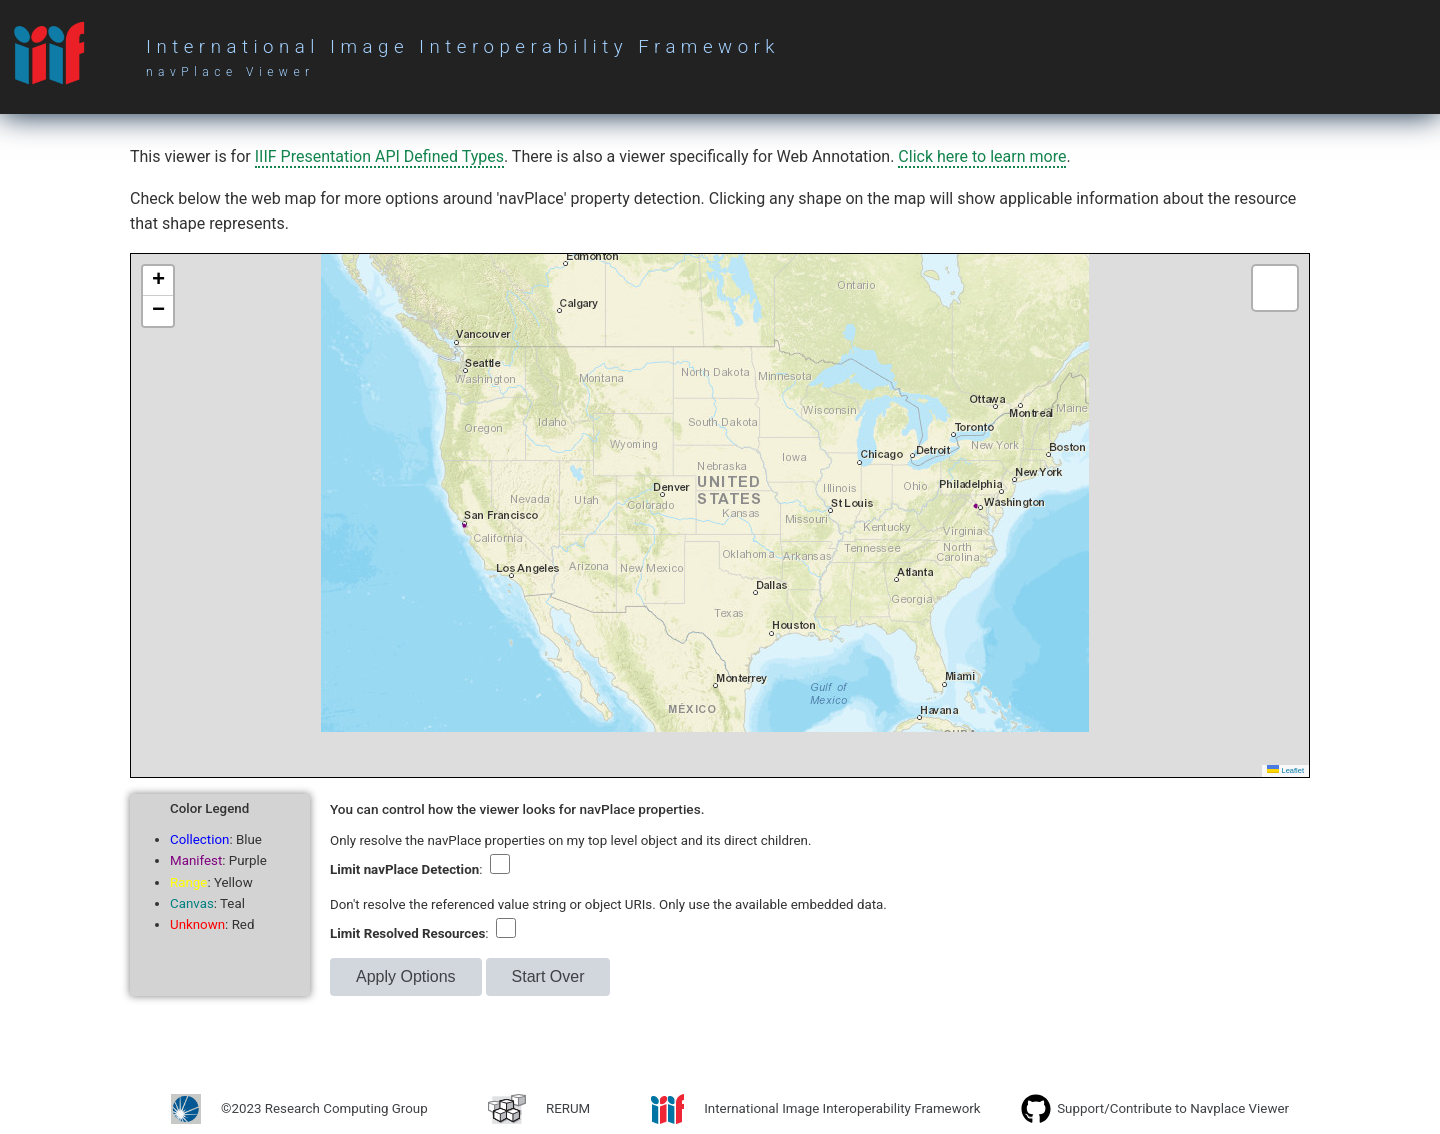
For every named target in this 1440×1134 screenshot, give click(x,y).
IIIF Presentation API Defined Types (379, 156)
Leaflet (1285, 770)
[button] (158, 281)
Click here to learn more (982, 156)
